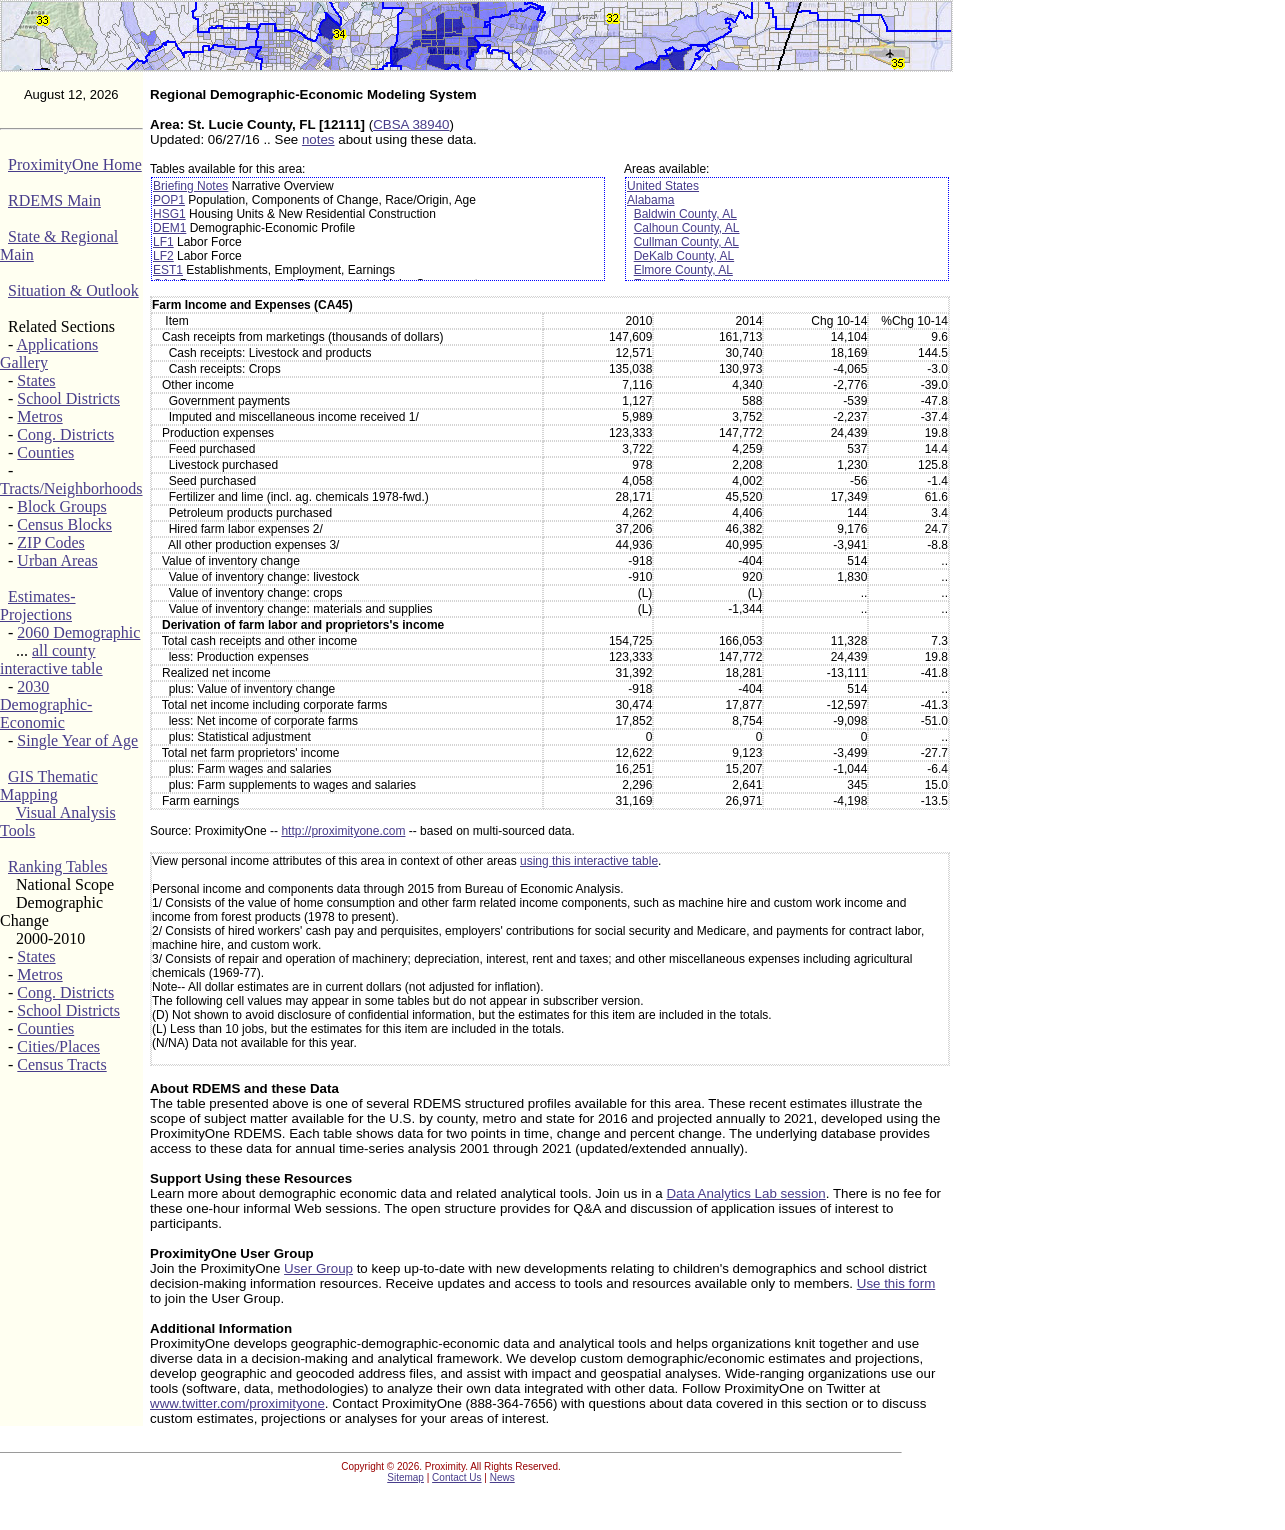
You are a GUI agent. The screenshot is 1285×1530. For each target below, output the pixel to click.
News (502, 1477)
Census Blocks (64, 524)
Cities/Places (58, 1046)
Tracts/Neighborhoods (71, 488)
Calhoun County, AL (687, 228)
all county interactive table (51, 659)
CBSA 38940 (411, 124)
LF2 (163, 256)
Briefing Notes (190, 186)
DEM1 (169, 228)
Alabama (650, 200)
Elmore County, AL (683, 270)
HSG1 (169, 214)
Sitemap (405, 1477)
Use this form (896, 1283)
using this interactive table (589, 861)
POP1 (169, 200)
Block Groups (61, 506)
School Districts (68, 398)
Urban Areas (57, 560)
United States (663, 186)
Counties (45, 452)
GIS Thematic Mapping (49, 785)
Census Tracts (61, 1064)
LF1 (163, 242)
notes (318, 139)
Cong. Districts (65, 434)
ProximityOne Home (75, 164)
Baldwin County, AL (685, 214)
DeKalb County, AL (684, 256)
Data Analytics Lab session (745, 1193)
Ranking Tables (57, 866)
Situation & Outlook (73, 290)
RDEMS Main (54, 200)
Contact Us (456, 1477)
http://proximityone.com (343, 831)
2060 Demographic (78, 632)
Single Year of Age (77, 740)
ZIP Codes (50, 542)
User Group (318, 1268)
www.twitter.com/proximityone (237, 1403)
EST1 (168, 270)
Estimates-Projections (38, 605)
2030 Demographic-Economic (46, 704)
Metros (39, 416)
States (36, 380)
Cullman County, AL (686, 242)
